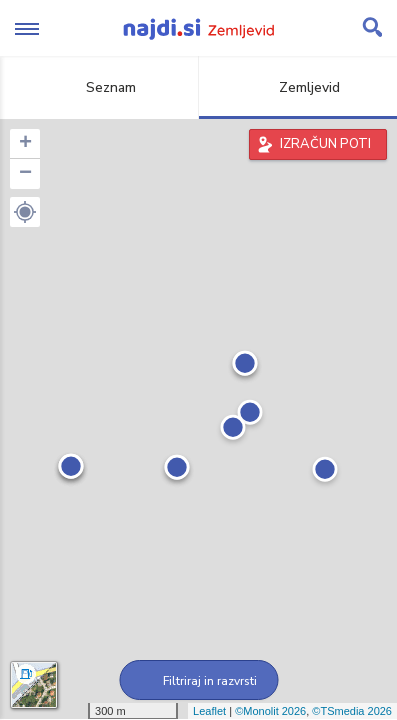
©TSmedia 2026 (352, 711)
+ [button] (25, 144)
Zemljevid (298, 87)
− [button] (25, 174)
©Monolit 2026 (270, 711)
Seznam (99, 87)
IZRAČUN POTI (325, 144)
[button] (25, 212)
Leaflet (209, 711)
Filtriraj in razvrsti (198, 681)
